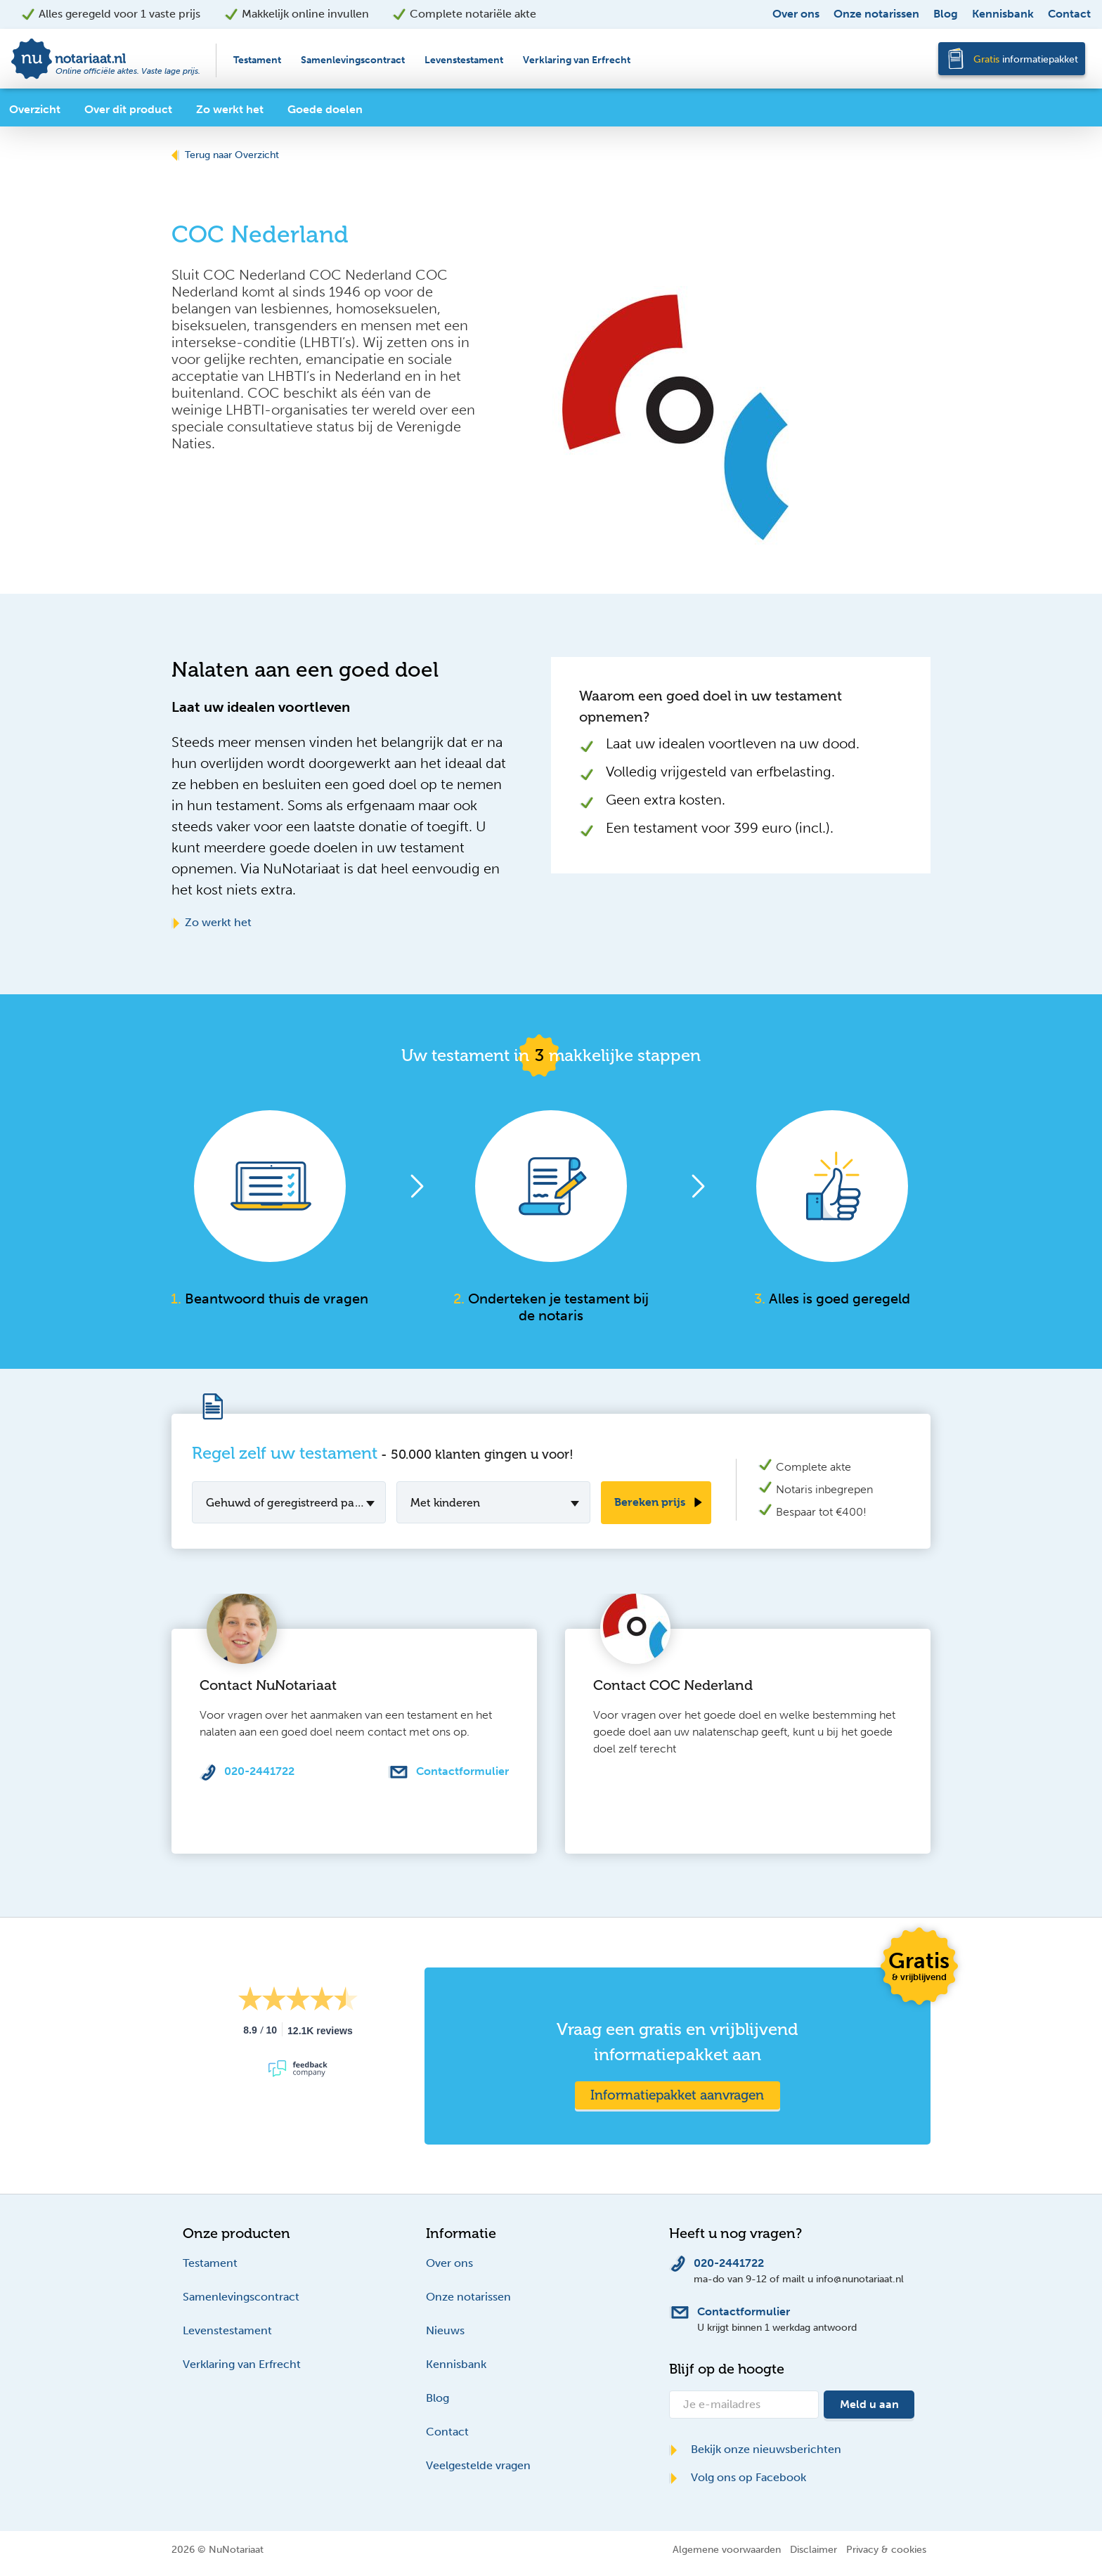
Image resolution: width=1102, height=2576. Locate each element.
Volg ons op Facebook (737, 2477)
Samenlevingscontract (353, 60)
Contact (1069, 13)
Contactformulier (462, 1771)
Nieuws (445, 2330)
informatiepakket (1025, 59)
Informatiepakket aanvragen (677, 2095)
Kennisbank (1003, 13)
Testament (257, 60)
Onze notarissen (876, 13)
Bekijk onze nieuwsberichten (755, 2449)
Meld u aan (869, 2404)
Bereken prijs (649, 1502)
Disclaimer (813, 2549)
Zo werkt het (211, 922)
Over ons (795, 13)
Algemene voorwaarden (727, 2549)
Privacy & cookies (886, 2549)
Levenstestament (463, 60)
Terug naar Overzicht (225, 155)
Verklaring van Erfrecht (576, 60)
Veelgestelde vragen (478, 2465)
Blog (945, 13)
